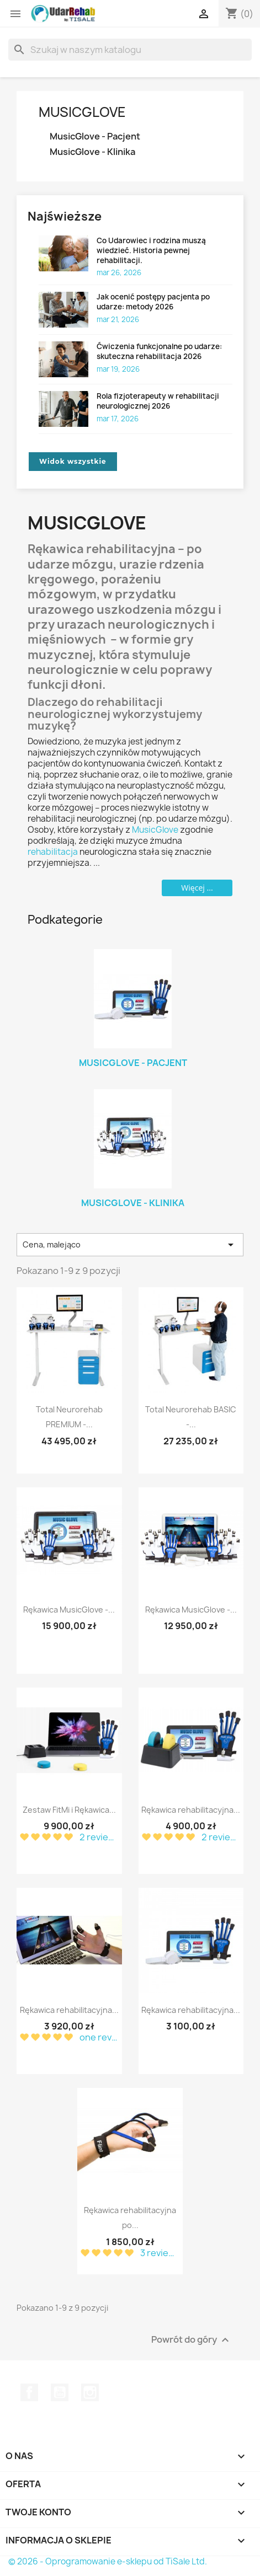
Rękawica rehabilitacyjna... (190, 1809)
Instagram (90, 2392)
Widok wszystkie (73, 461)
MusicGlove (82, 112)
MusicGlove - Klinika (92, 152)
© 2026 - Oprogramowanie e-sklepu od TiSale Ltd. (107, 2561)
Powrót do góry (191, 2340)
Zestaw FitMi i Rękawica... (69, 1809)
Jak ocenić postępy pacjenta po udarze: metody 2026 (153, 302)
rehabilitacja (53, 852)
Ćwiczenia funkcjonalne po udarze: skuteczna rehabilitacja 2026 (159, 351)
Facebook (29, 2392)
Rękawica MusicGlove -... (69, 1609)
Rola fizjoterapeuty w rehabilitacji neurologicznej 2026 (158, 401)
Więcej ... (197, 887)
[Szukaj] (130, 50)
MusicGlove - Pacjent (95, 136)
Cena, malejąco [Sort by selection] (130, 1244)
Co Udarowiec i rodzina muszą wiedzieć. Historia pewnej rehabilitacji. (151, 250)
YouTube (59, 2392)
